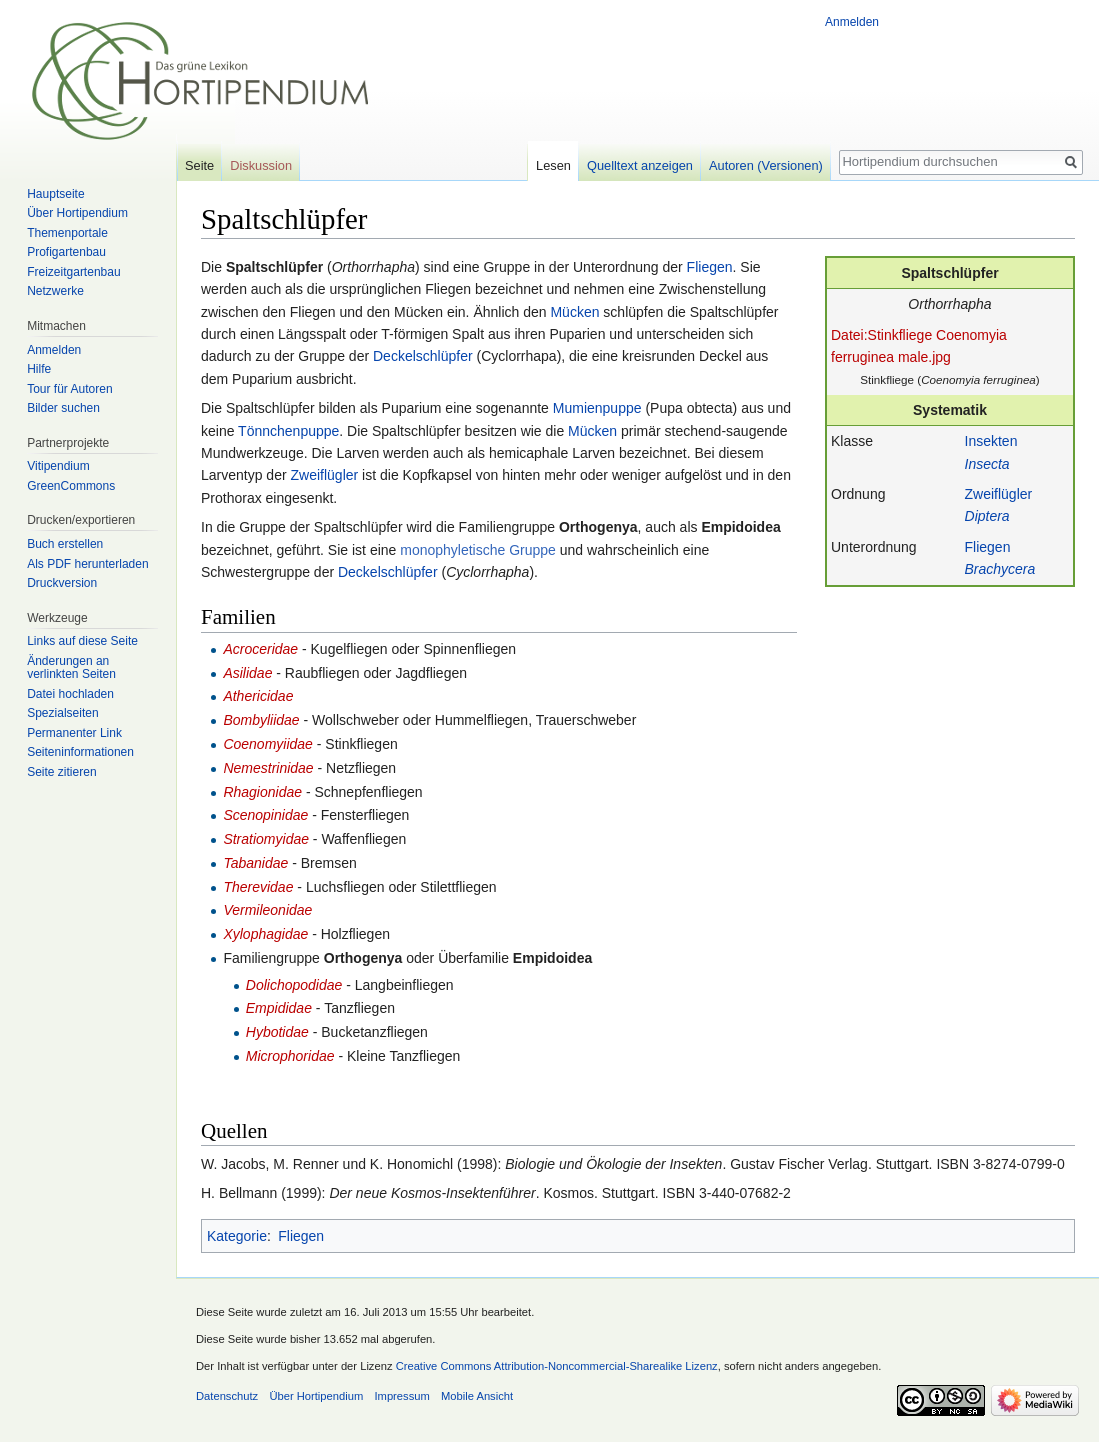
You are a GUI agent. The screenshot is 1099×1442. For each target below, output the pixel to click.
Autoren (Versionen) (766, 165)
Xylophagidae (265, 934)
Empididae (279, 1008)
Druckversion (62, 583)
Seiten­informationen (80, 752)
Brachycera (1000, 569)
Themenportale (67, 233)
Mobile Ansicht (477, 1396)
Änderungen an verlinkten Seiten (71, 668)
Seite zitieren (61, 772)
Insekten (991, 441)
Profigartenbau (66, 252)
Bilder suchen (63, 408)
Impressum (401, 1396)
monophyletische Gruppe (478, 550)
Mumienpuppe (597, 408)
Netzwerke (55, 291)
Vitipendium (58, 466)
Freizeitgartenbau (73, 272)
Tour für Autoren (69, 389)
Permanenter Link (74, 733)
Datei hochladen (70, 694)
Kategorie (237, 1236)
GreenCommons (71, 486)
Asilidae (247, 673)
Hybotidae (277, 1032)
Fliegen (988, 547)
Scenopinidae (265, 815)
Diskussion (261, 165)
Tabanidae (255, 863)
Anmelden (852, 22)
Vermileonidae (267, 910)
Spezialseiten (62, 713)
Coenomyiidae (268, 744)
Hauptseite (55, 194)
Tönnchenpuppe (288, 431)
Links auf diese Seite (82, 641)
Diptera (987, 516)
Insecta (987, 464)
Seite (199, 165)
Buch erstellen (65, 544)
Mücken (574, 312)
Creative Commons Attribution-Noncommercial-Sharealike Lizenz (557, 1366)
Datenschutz (227, 1396)
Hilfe (39, 369)
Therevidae (258, 887)
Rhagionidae (262, 792)
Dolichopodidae (294, 985)
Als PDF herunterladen (87, 564)
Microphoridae (290, 1056)
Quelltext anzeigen (640, 165)
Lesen (553, 165)
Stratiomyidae (266, 839)
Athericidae (258, 696)
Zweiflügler (999, 494)
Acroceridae (260, 649)
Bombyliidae (261, 720)
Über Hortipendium (77, 213)
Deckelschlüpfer (423, 356)
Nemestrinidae (268, 768)
